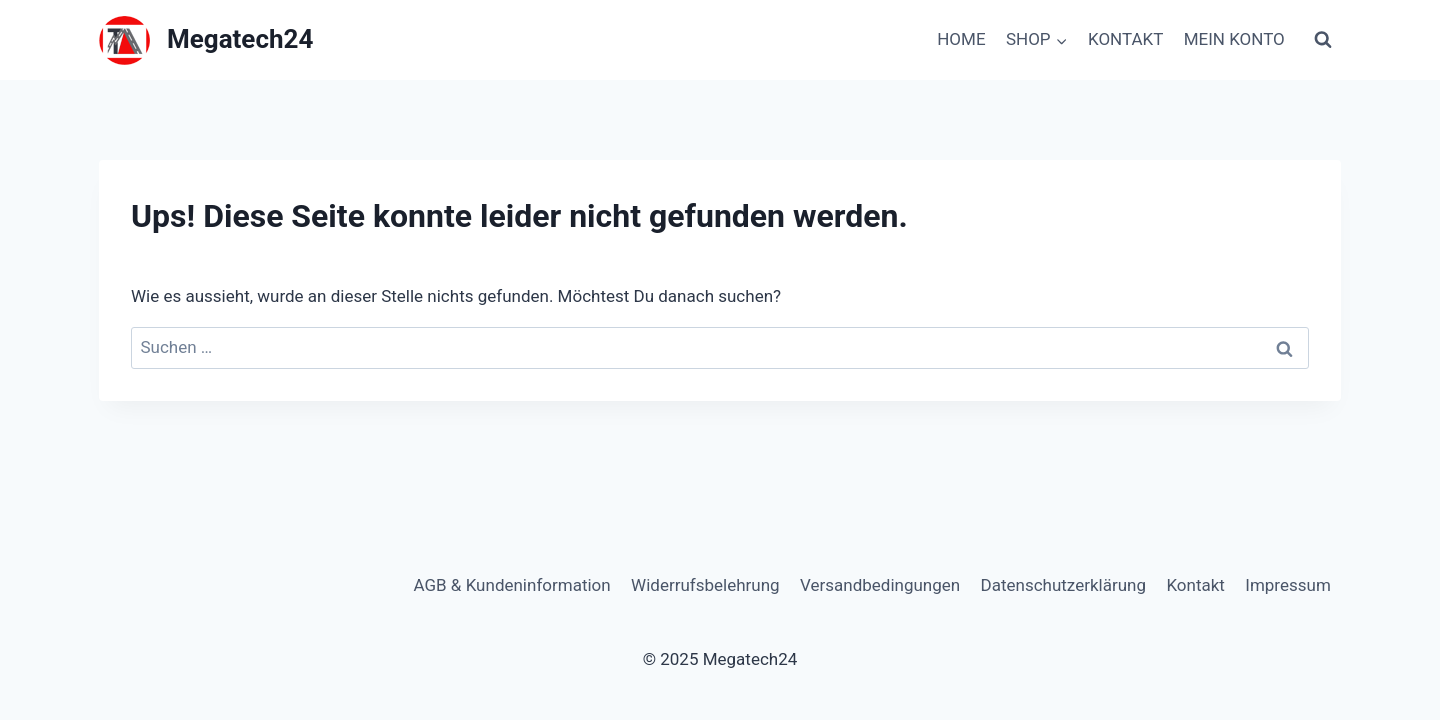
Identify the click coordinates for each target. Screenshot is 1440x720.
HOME (961, 39)
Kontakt (1195, 585)
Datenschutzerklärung (1063, 585)
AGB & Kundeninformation (511, 585)
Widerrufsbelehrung (705, 585)
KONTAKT (1125, 39)
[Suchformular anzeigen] (1323, 40)
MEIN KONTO (1234, 39)
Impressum (1288, 585)
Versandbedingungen (880, 585)
